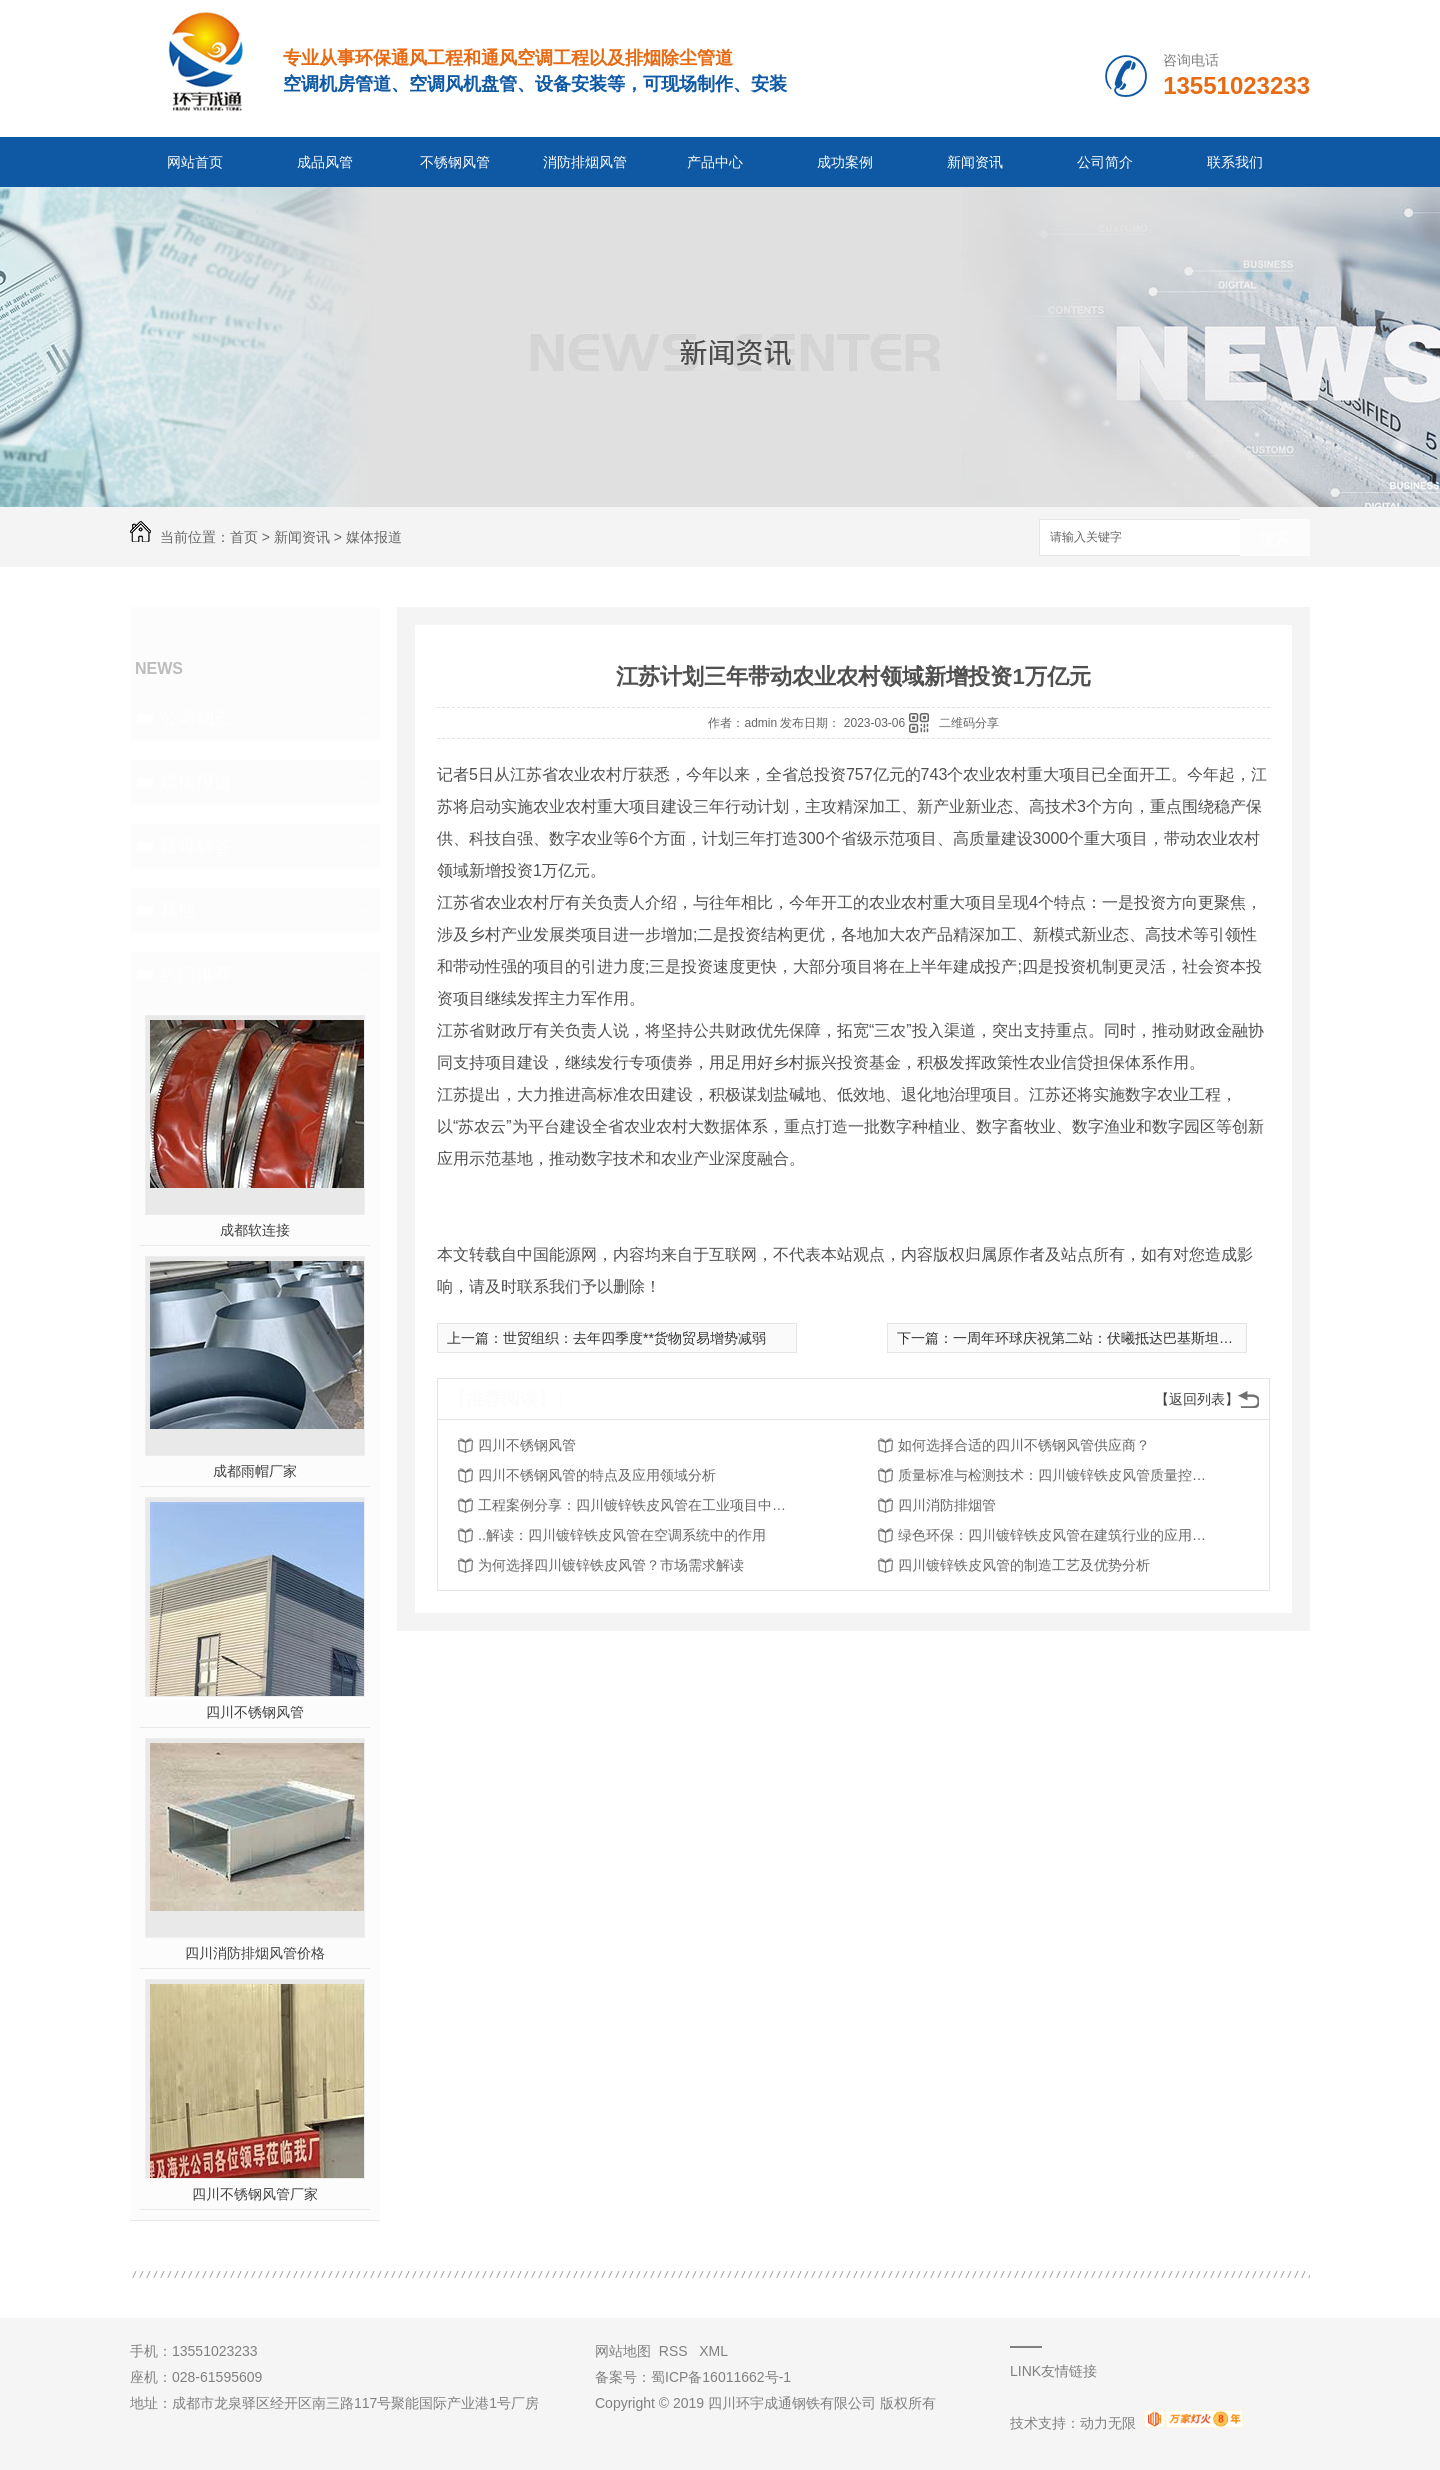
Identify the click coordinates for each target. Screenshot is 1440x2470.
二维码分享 (969, 723)
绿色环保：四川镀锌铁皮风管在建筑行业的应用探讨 (1058, 1535)
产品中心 (715, 162)
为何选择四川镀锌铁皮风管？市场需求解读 (611, 1565)
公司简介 (1105, 162)
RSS (675, 2351)
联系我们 (1235, 162)
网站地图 (623, 2351)
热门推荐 (196, 974)
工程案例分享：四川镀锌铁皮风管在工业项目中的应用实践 (638, 1505)
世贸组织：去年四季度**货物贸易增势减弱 (634, 1338)
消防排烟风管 (585, 162)
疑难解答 (196, 846)
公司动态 (196, 718)
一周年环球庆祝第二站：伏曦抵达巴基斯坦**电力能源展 (1126, 1338)
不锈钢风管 (455, 162)
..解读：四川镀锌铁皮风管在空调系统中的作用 (622, 1535)
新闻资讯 (975, 162)
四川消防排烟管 (947, 1505)
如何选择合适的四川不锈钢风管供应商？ (1024, 1445)
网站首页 (195, 162)
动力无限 (1108, 2423)
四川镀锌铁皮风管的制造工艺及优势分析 (1024, 1565)
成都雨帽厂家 (255, 1471)
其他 (178, 910)
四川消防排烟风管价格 (255, 1953)
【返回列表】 (1197, 1399)
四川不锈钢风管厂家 (255, 2194)
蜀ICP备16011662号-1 (721, 2377)
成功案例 (845, 162)
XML (713, 2351)
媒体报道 (374, 537)
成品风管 (325, 162)
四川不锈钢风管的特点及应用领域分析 (597, 1475)
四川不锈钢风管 (255, 1712)
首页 (244, 537)
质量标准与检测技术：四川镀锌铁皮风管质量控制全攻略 (1058, 1475)
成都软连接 (255, 1230)
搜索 (1275, 538)
